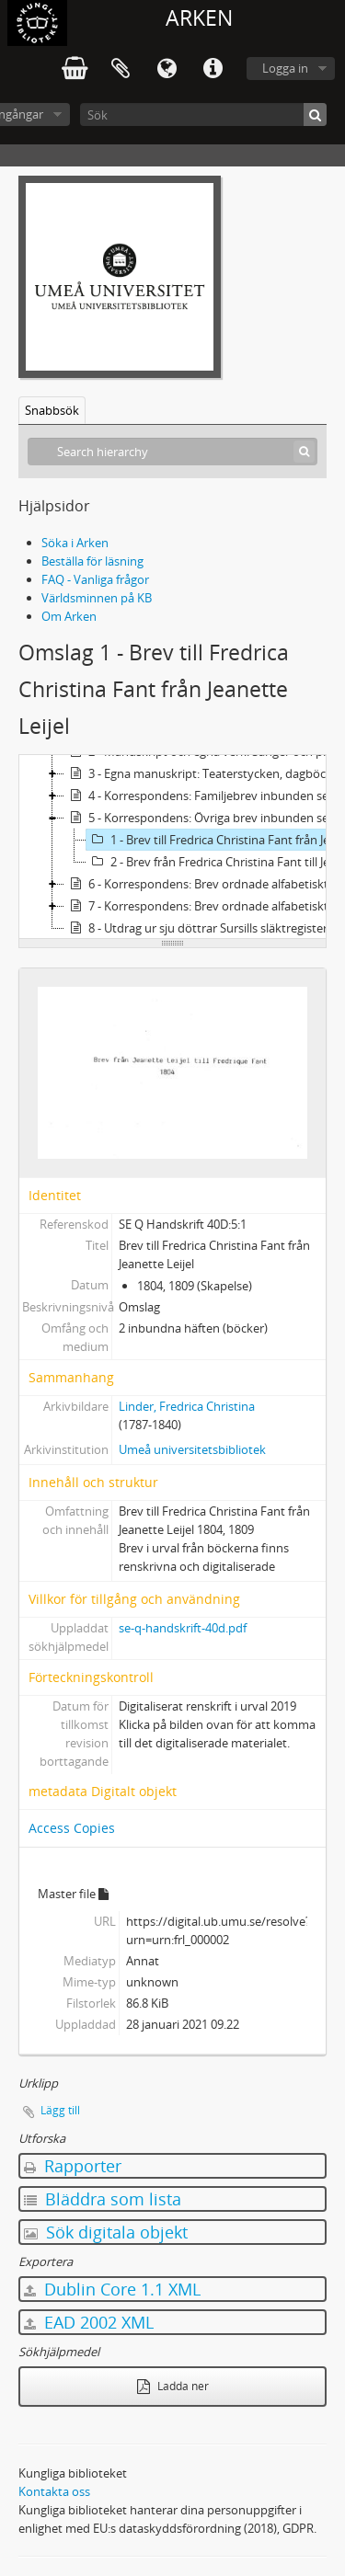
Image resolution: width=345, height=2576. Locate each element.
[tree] (172, 847)
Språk (167, 69)
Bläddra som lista (102, 2199)
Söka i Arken (75, 542)
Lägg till (60, 2110)
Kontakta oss (54, 2491)
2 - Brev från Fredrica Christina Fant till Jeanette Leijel (214, 862)
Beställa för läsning (92, 561)
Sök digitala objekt (106, 2232)
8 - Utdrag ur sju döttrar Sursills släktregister (196, 928)
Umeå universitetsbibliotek (192, 1449)
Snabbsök (52, 410)
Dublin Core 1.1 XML (112, 2289)
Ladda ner (173, 2386)
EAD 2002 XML (89, 2322)
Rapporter (72, 2166)
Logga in (285, 68)
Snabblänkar (213, 69)
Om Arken (69, 616)
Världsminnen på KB (96, 598)
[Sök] (203, 114)
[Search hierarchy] (172, 451)
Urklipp (121, 69)
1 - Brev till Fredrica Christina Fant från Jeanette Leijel (214, 840)
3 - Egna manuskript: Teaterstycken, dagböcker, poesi (203, 773)
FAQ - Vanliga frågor (95, 579)
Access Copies (72, 1828)
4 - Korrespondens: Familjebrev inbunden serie (203, 795)
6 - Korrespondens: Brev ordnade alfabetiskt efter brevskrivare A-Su (203, 884)
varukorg (75, 69)
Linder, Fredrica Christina (187, 1406)
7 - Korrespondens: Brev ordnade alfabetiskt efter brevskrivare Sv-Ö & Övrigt (203, 906)
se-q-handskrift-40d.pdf (183, 1628)
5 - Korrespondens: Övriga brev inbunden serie (203, 818)
